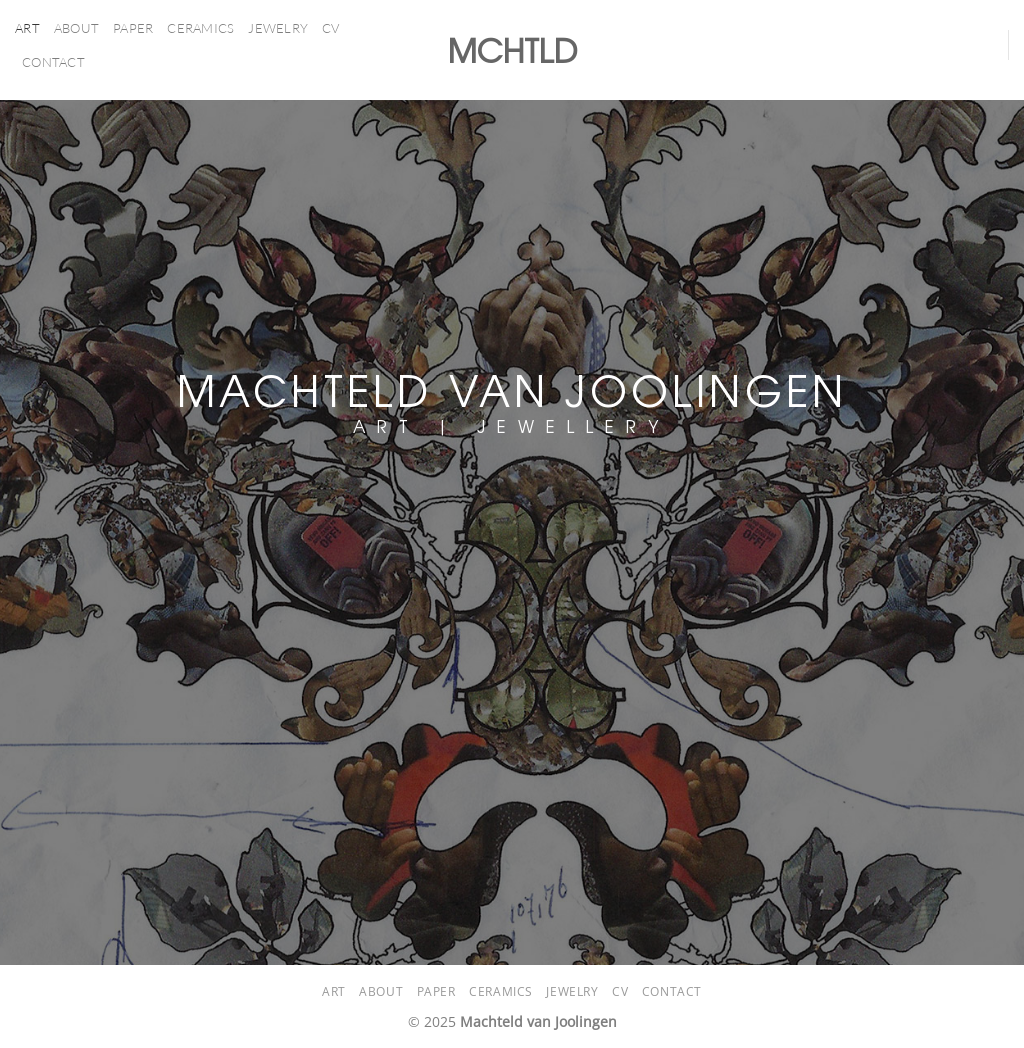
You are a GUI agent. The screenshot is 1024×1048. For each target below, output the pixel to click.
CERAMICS (200, 28)
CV (331, 28)
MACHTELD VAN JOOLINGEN (512, 388)
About (76, 28)
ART (27, 28)
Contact (53, 62)
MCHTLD (512, 50)
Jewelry (278, 28)
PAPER (133, 28)
